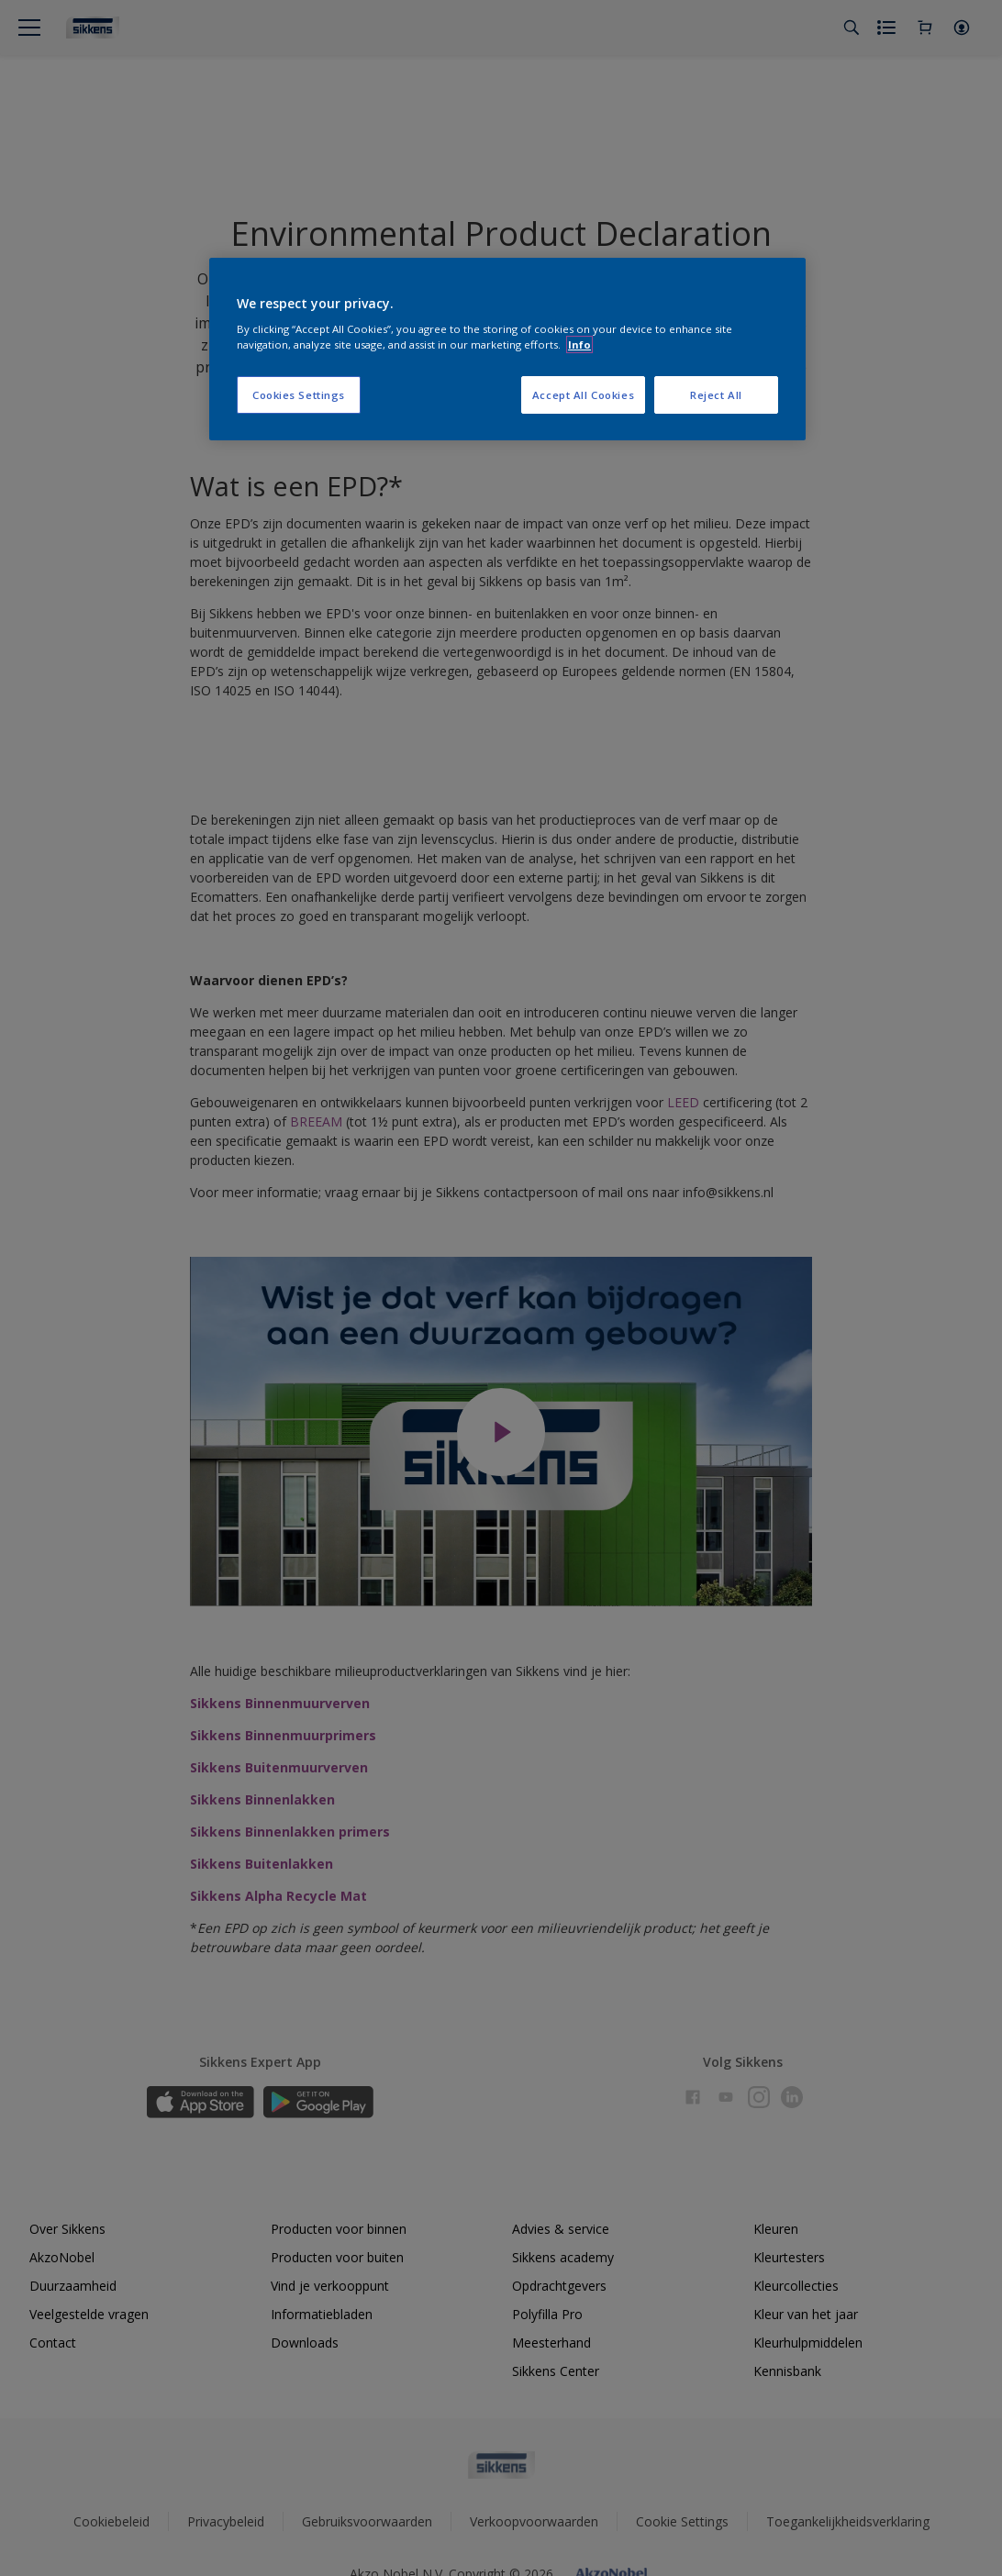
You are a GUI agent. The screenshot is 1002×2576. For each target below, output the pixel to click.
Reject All (716, 395)
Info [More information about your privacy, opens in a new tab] (579, 344)
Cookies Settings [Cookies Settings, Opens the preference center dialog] (298, 395)
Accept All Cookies (583, 395)
